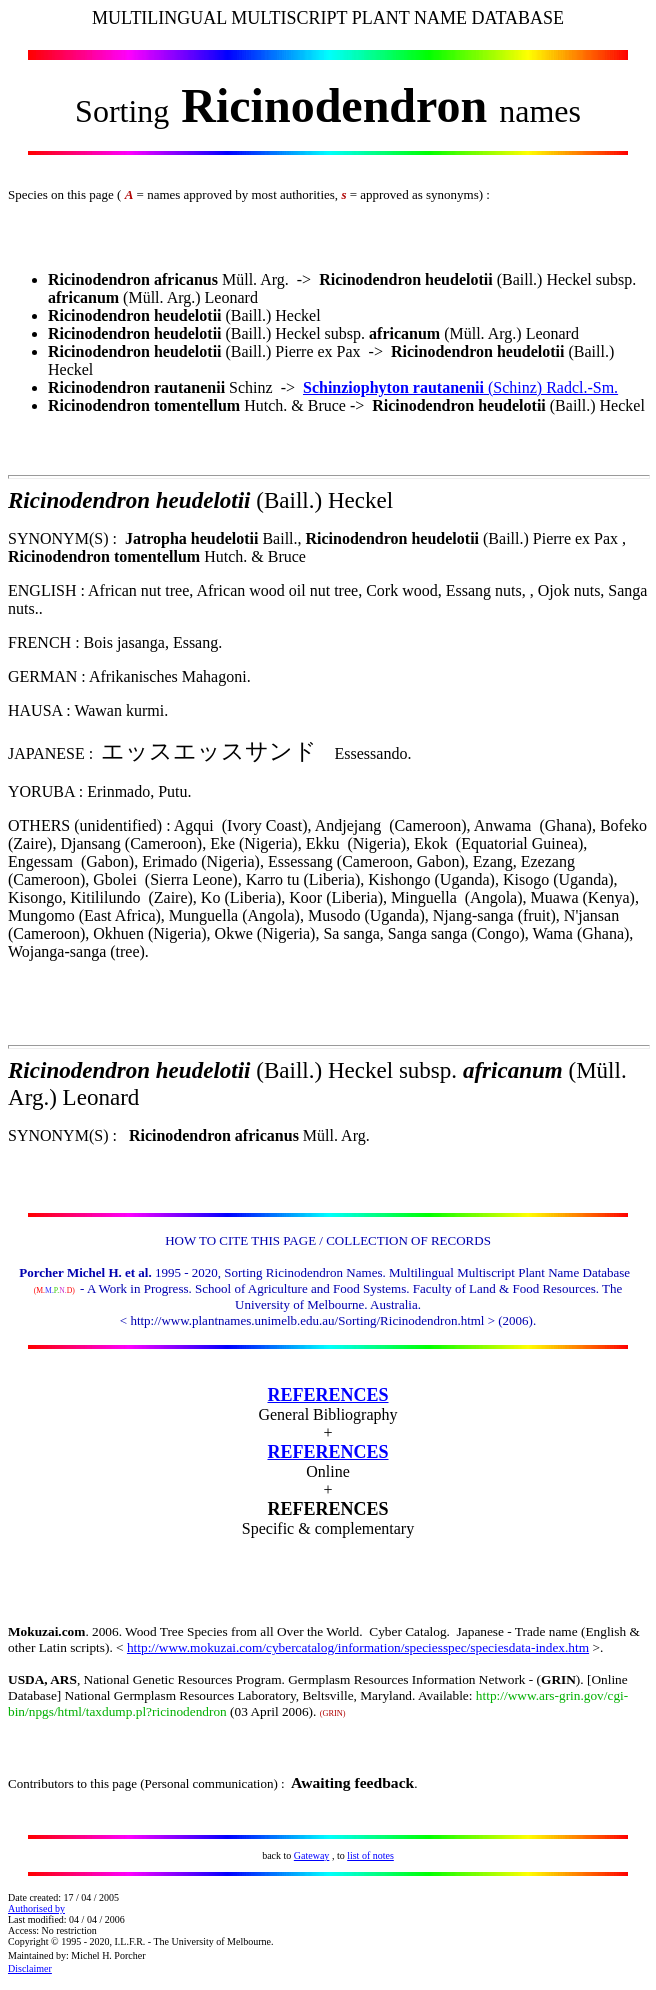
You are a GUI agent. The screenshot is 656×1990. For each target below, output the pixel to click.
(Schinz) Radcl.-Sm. (460, 387)
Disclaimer (30, 1968)
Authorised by (36, 1908)
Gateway (312, 1855)
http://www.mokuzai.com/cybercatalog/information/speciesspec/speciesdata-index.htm (358, 1647)
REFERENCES (327, 1395)
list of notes (370, 1855)
